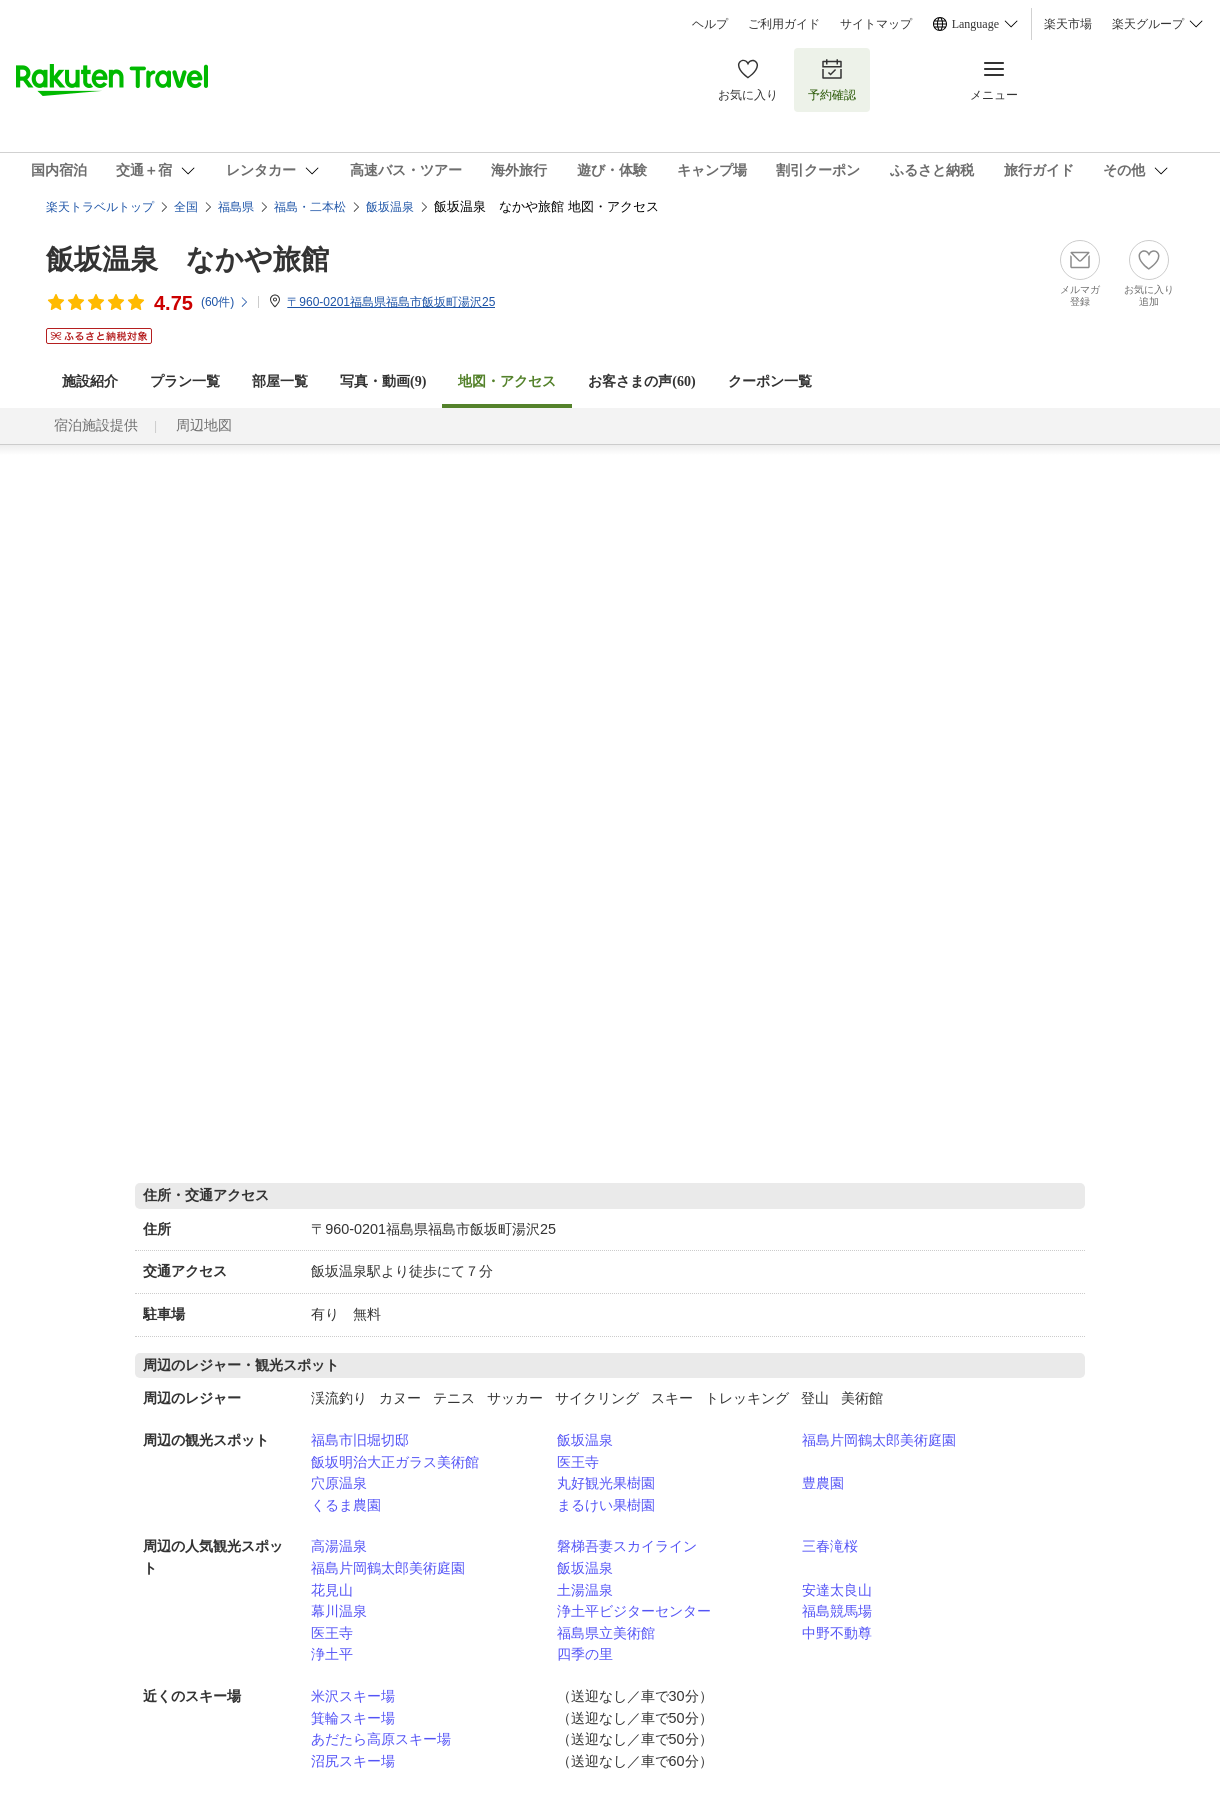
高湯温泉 (339, 1546)
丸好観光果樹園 (606, 1483)
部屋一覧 (280, 381)
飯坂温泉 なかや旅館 (187, 259)
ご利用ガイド (784, 24)
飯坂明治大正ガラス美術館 (395, 1462)
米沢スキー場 (353, 1696)
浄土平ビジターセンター (634, 1611)
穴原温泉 (339, 1483)
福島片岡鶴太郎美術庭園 (879, 1440)
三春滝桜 (830, 1546)
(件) (225, 302)
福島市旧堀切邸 (360, 1440)
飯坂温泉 (585, 1440)
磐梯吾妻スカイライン (627, 1546)
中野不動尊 (837, 1633)
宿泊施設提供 (96, 425)
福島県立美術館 (606, 1633)
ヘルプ (710, 24)
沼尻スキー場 (353, 1761)
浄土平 (332, 1654)
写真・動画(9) (383, 381)
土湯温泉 (585, 1590)
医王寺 (578, 1462)
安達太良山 (837, 1590)
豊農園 (823, 1483)
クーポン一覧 (770, 381)
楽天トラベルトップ (100, 207)
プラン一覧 (185, 381)
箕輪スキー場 (353, 1718)
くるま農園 (346, 1505)
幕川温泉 (339, 1611)
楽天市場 (1068, 24)
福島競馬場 (837, 1611)
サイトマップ (876, 24)
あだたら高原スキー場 (381, 1739)
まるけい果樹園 (606, 1505)
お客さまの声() (641, 381)
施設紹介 (90, 381)
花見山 (332, 1590)
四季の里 (585, 1654)
